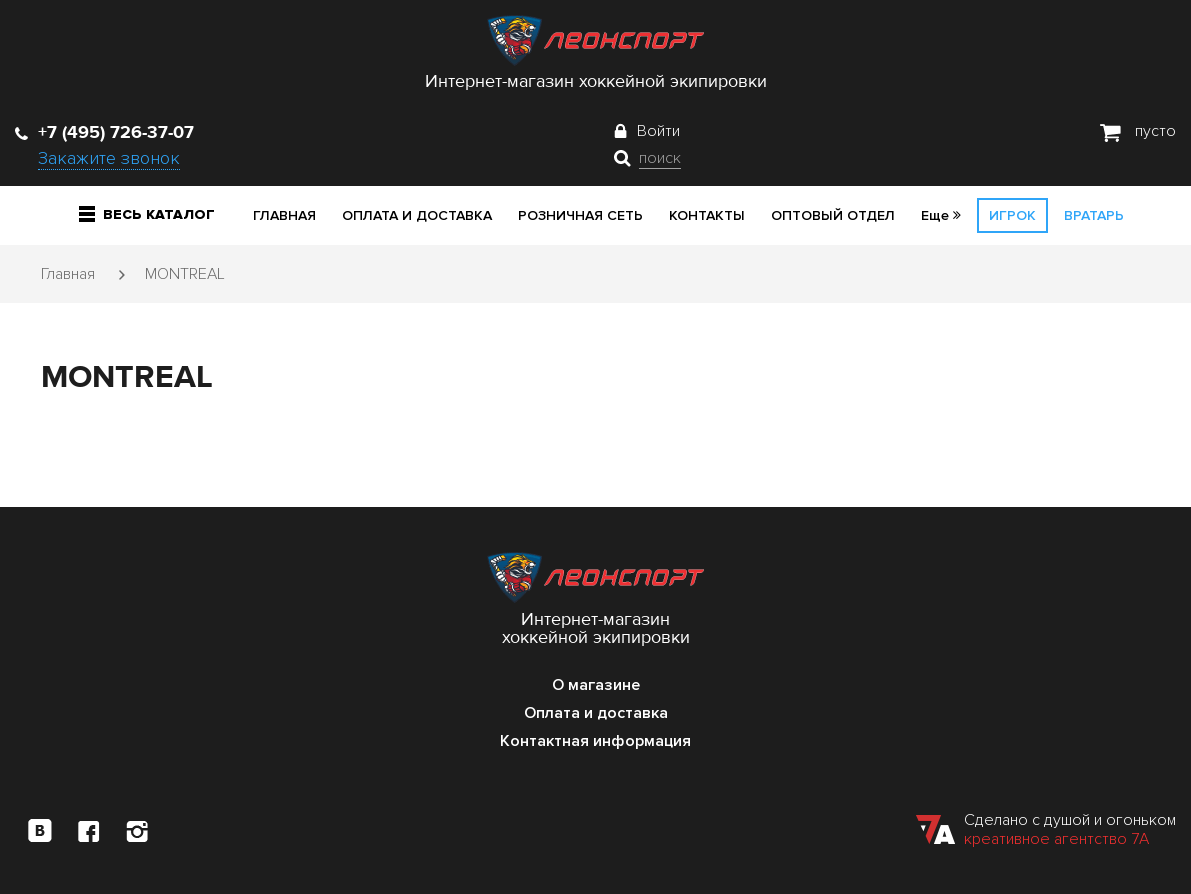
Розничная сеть (580, 215)
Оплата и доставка (417, 215)
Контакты (707, 215)
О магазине (596, 685)
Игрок (1012, 215)
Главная (284, 215)
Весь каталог (147, 214)
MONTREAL (185, 274)
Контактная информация (595, 741)
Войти (658, 131)
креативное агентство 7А (1056, 839)
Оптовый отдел (833, 215)
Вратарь (1094, 215)
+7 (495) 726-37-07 (104, 132)
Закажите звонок (109, 158)
